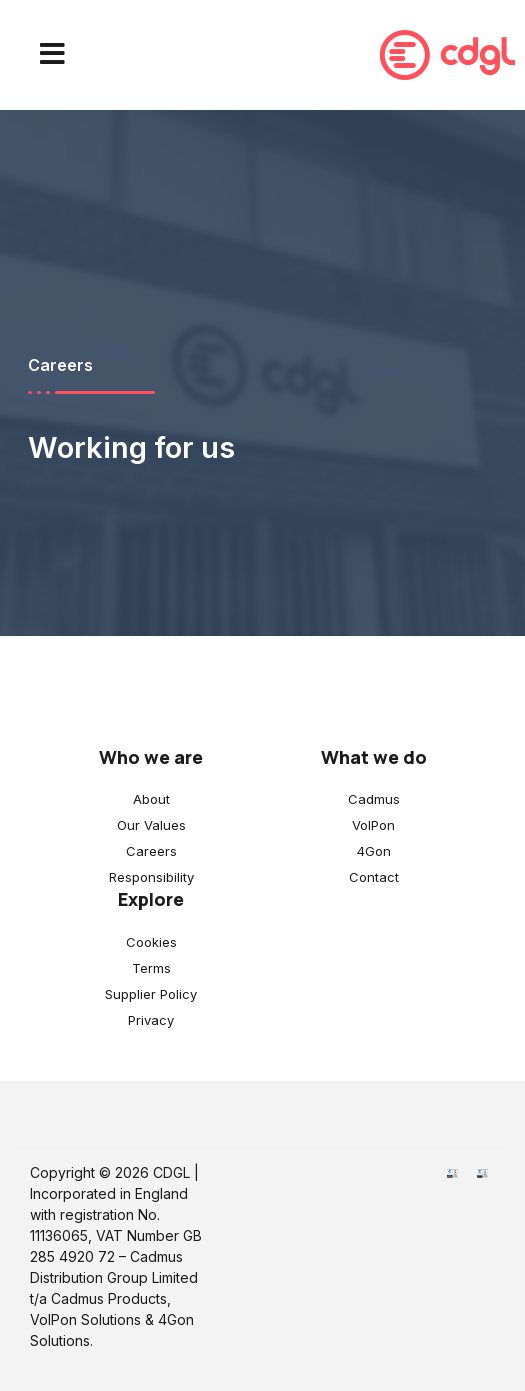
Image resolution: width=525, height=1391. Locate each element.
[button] (52, 55)
